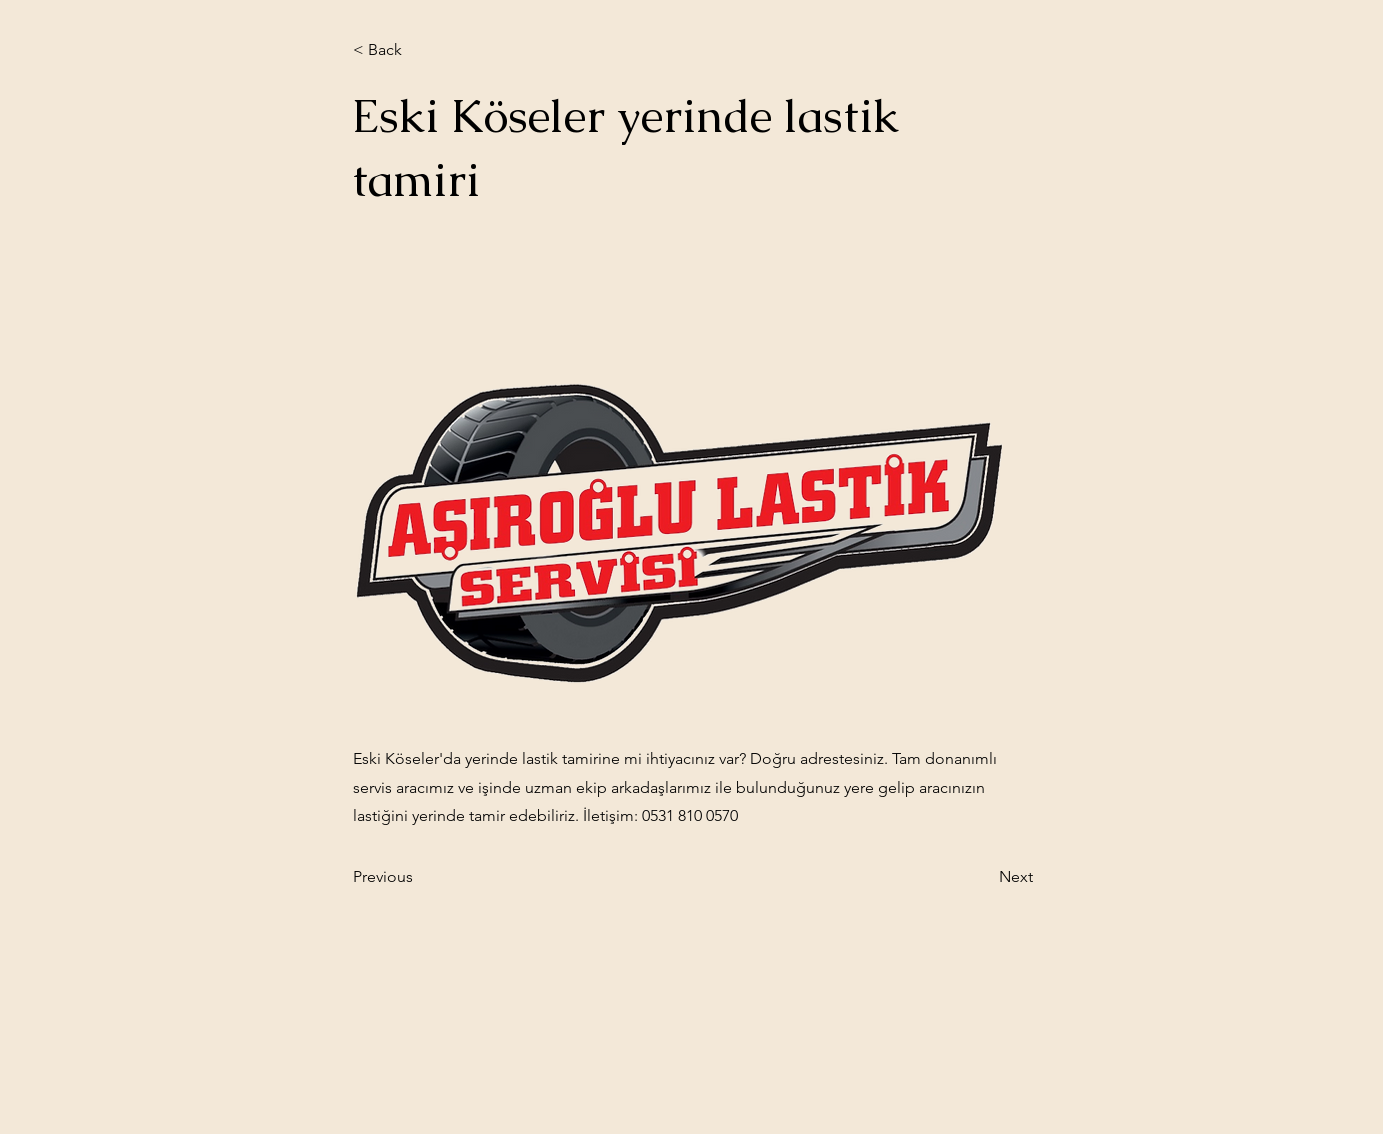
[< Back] (419, 50)
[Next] (983, 877)
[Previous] (419, 877)
